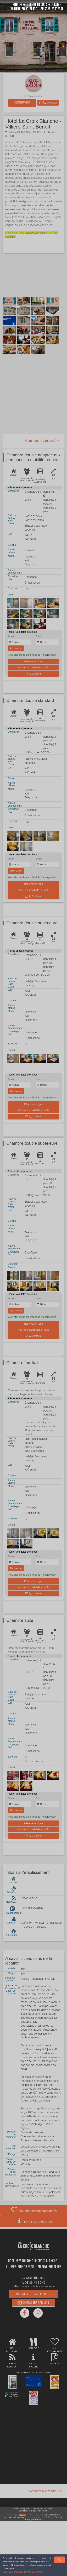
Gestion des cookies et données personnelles (23, 2572)
